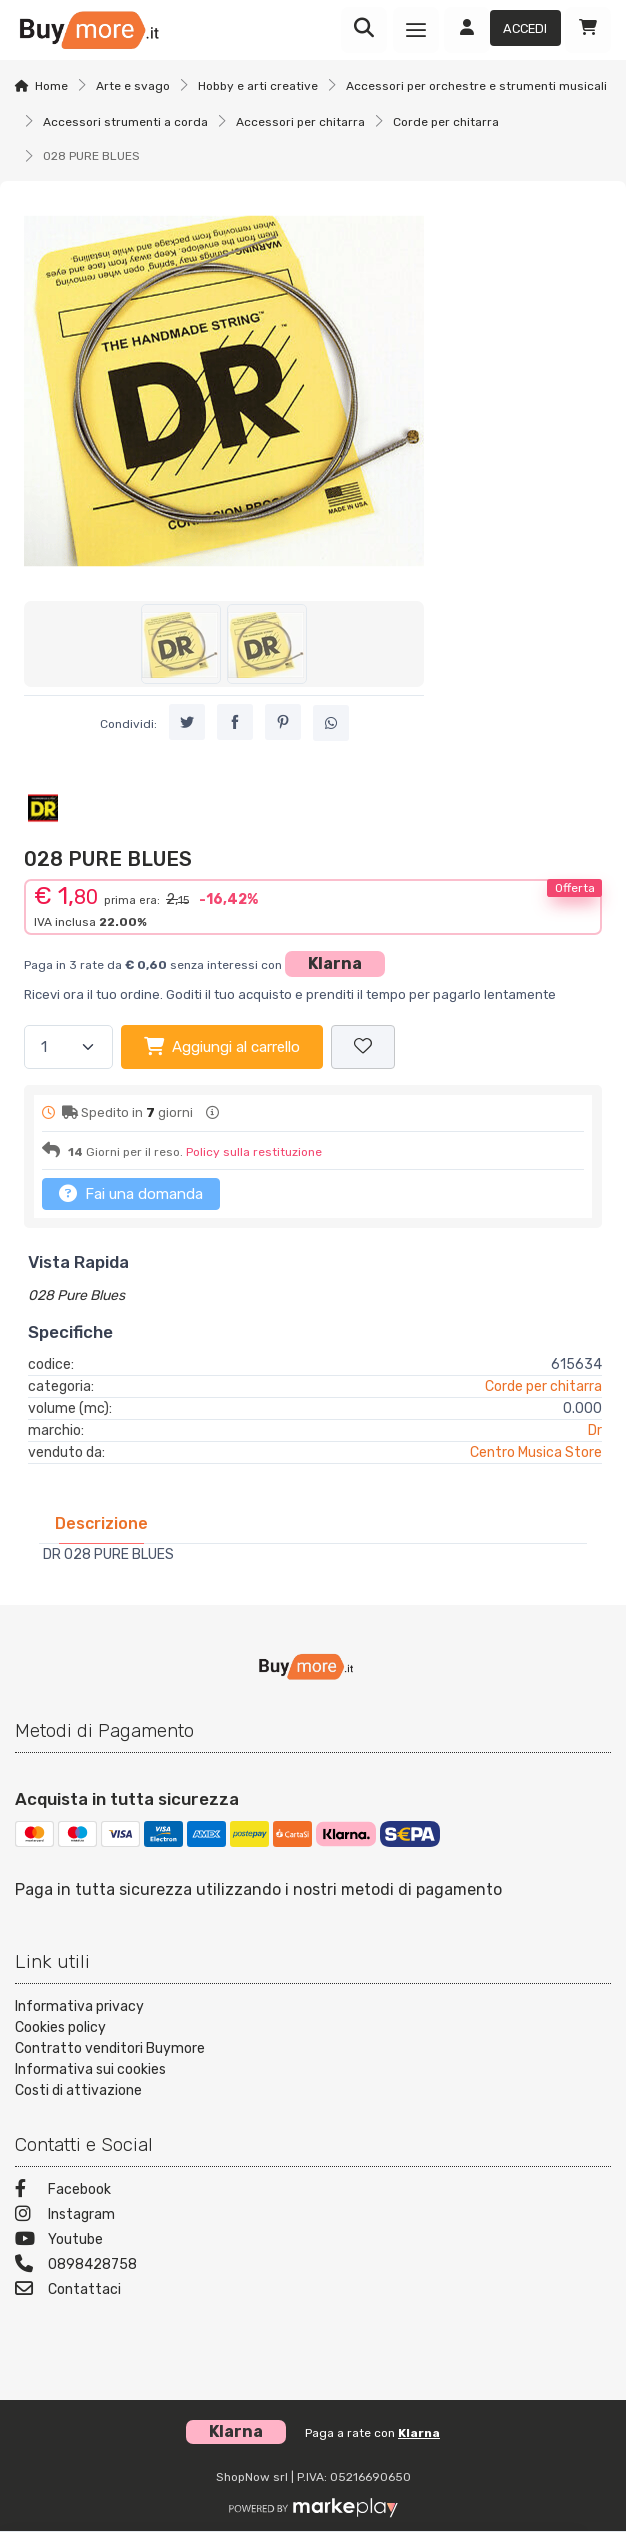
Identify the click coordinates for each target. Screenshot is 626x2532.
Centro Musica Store (536, 1452)
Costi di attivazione (78, 2090)
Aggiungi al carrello (222, 1046)
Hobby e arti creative (258, 86)
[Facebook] (313, 2191)
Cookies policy (60, 2027)
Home (51, 86)
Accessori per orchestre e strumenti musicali (476, 86)
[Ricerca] (364, 30)
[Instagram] (313, 2216)
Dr (595, 1430)
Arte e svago (133, 86)
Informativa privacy (79, 2006)
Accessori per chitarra (300, 122)
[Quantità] (68, 1047)
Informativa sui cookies (90, 2069)
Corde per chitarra (446, 122)
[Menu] (416, 30)
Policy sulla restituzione (254, 1152)
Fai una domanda (131, 1193)
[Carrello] (588, 30)
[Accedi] (502, 30)
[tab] (101, 1523)
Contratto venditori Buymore (110, 2048)
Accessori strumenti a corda (125, 122)
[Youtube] (313, 2241)
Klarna (335, 963)
